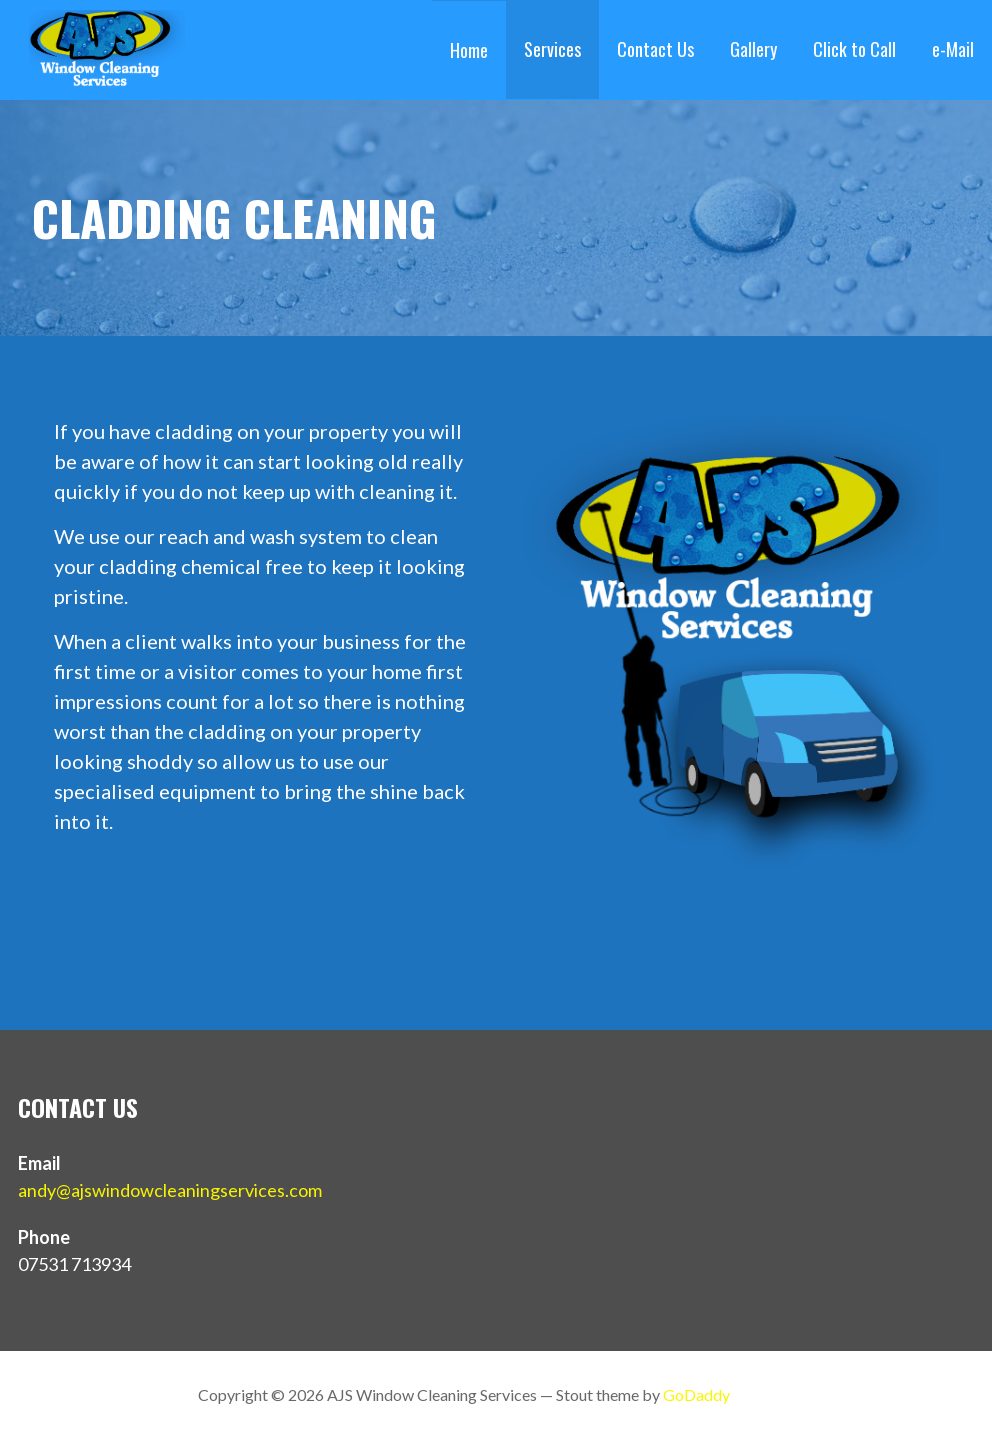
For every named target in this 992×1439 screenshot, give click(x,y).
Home (469, 50)
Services (552, 49)
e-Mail (953, 49)
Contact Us (655, 49)
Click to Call (854, 49)
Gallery (753, 49)
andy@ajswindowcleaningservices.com (170, 1190)
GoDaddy (696, 1394)
